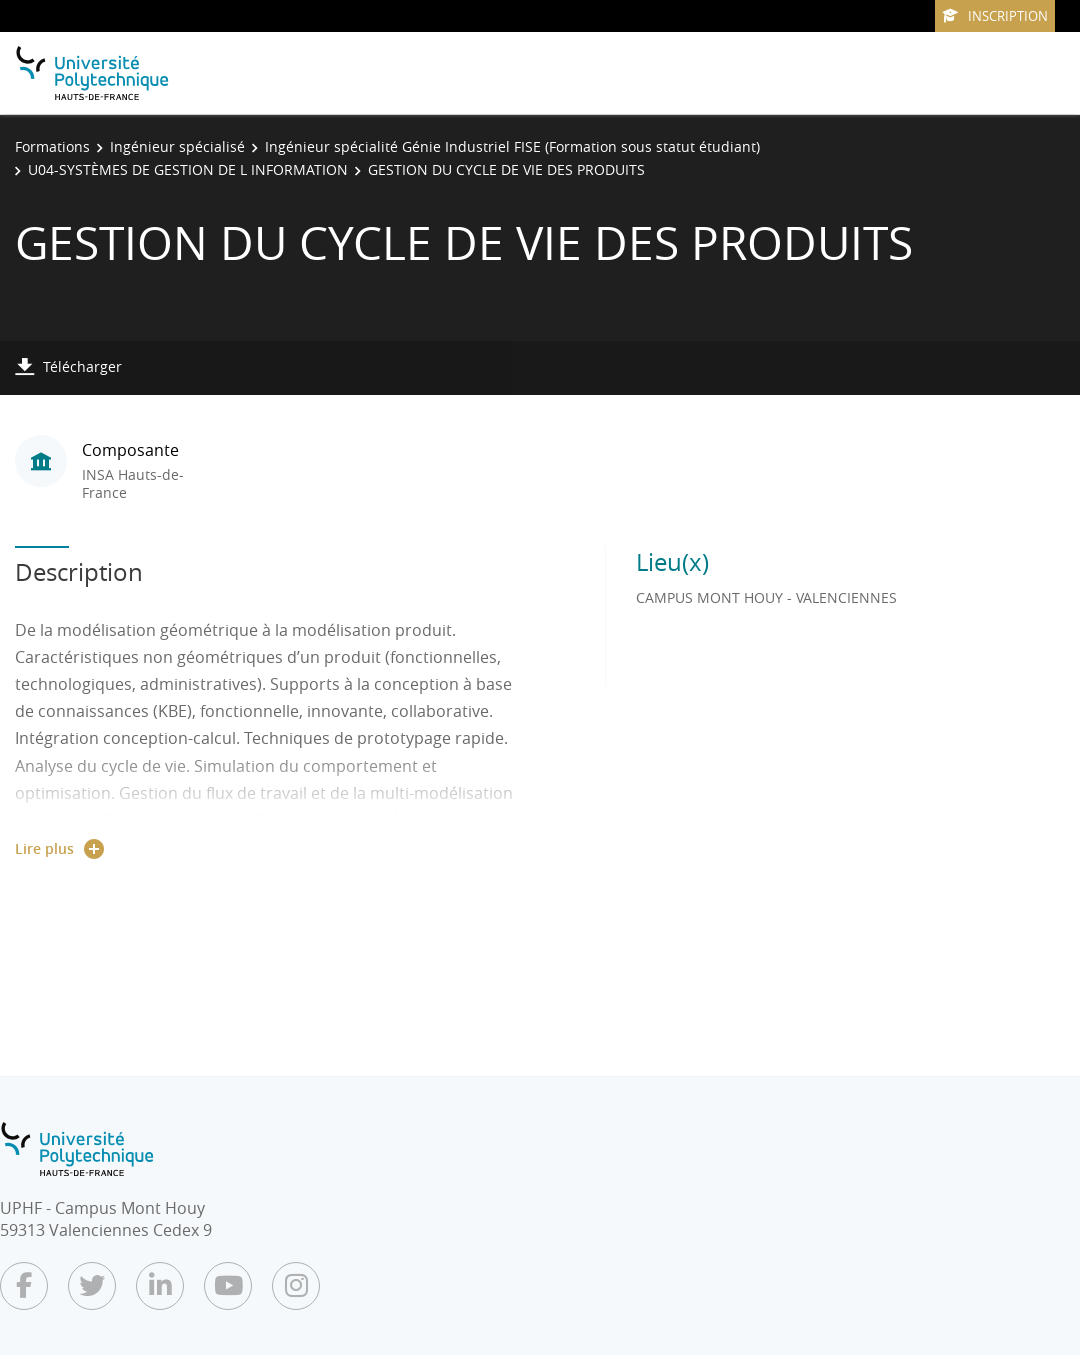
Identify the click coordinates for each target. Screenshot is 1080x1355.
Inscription (995, 16)
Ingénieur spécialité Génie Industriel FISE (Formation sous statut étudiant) (512, 146)
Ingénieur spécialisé (177, 146)
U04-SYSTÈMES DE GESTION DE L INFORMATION (188, 169)
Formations (52, 146)
